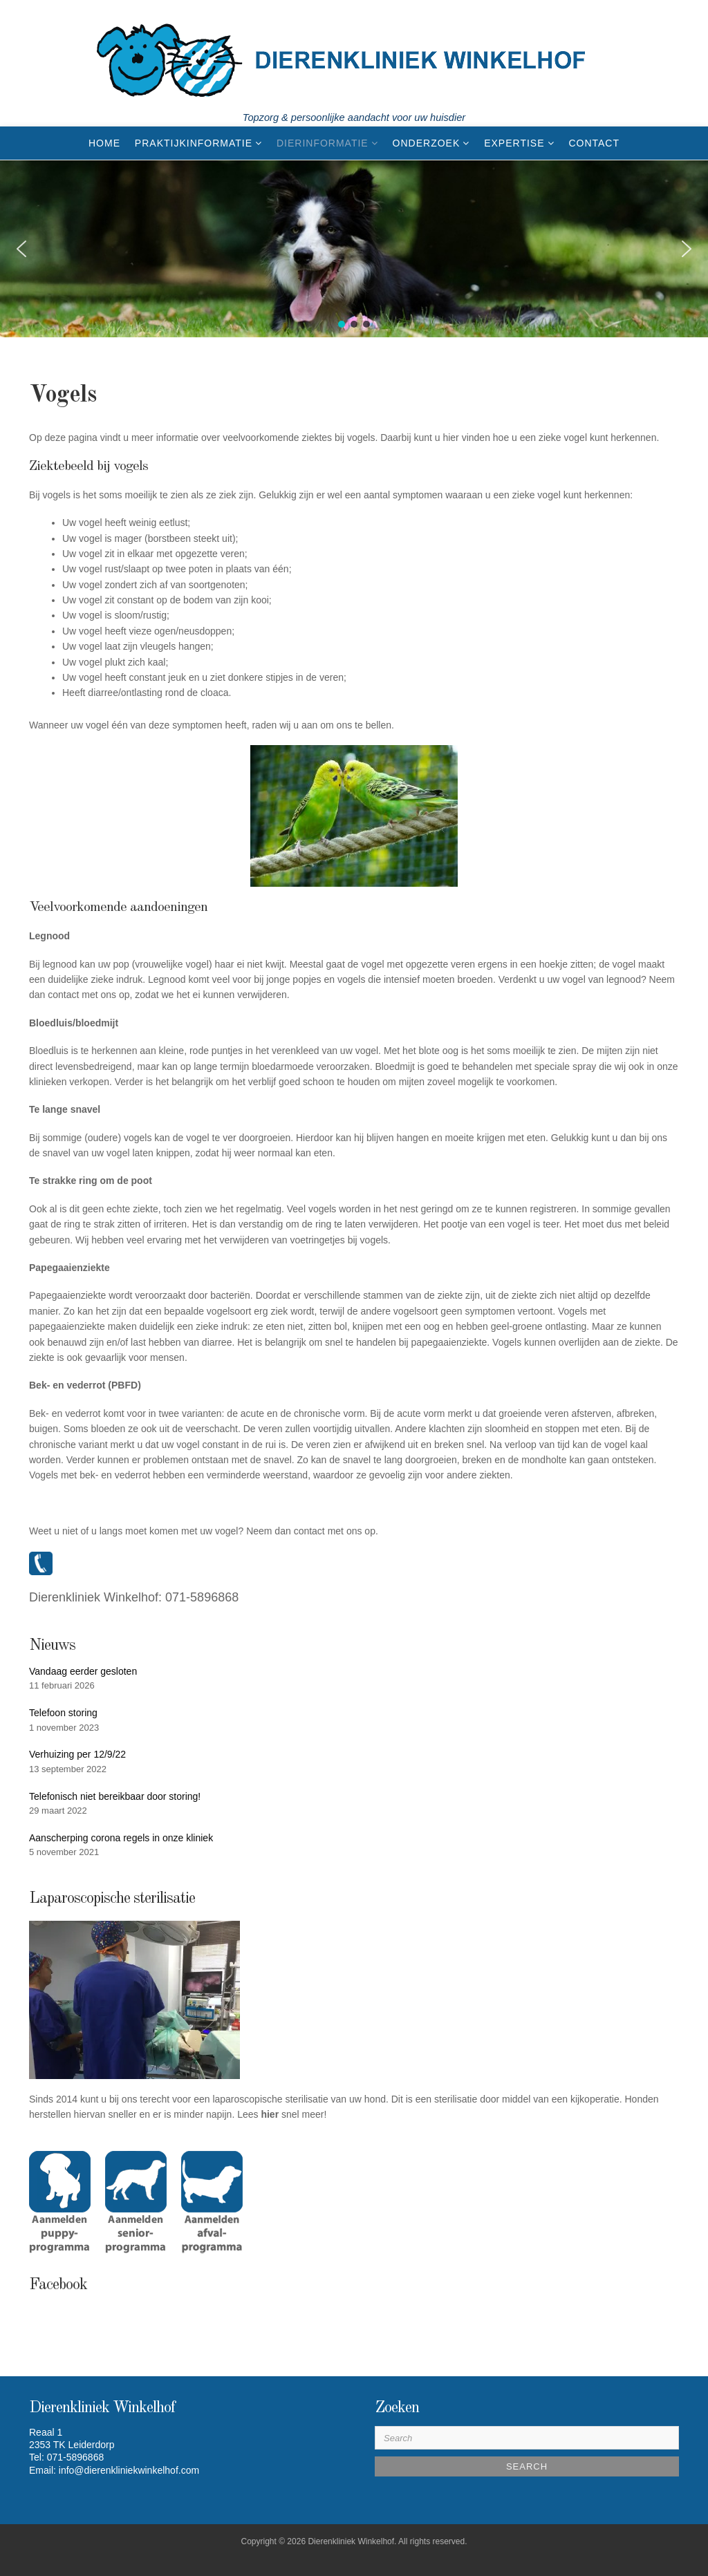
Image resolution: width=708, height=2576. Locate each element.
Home (104, 143)
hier (270, 2114)
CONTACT (594, 143)
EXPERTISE (514, 143)
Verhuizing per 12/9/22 (77, 1754)
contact (309, 1530)
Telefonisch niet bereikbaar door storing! (115, 1796)
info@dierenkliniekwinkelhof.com (129, 2470)
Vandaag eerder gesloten (83, 1671)
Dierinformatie (323, 143)
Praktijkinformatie (193, 143)
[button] (21, 249)
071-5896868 (202, 1597)
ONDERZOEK (426, 143)
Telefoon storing (63, 1712)
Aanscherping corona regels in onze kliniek (121, 1837)
